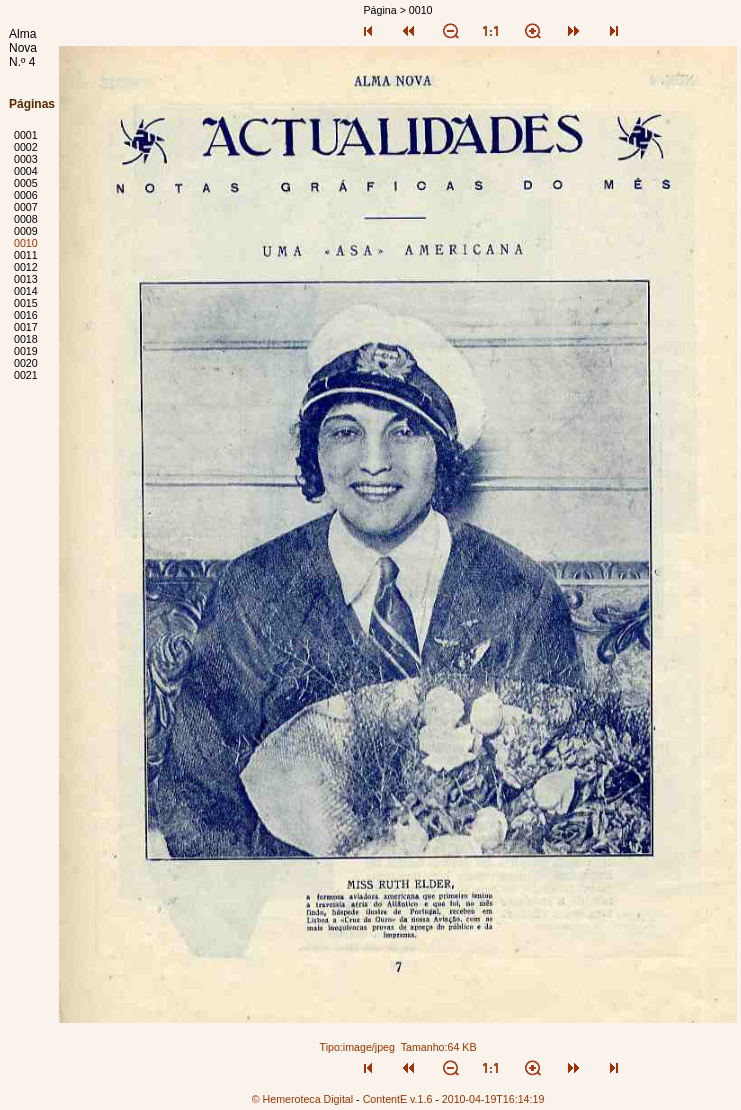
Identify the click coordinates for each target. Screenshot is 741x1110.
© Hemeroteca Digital (302, 1099)
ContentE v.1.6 (398, 1099)
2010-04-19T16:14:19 (493, 1099)
